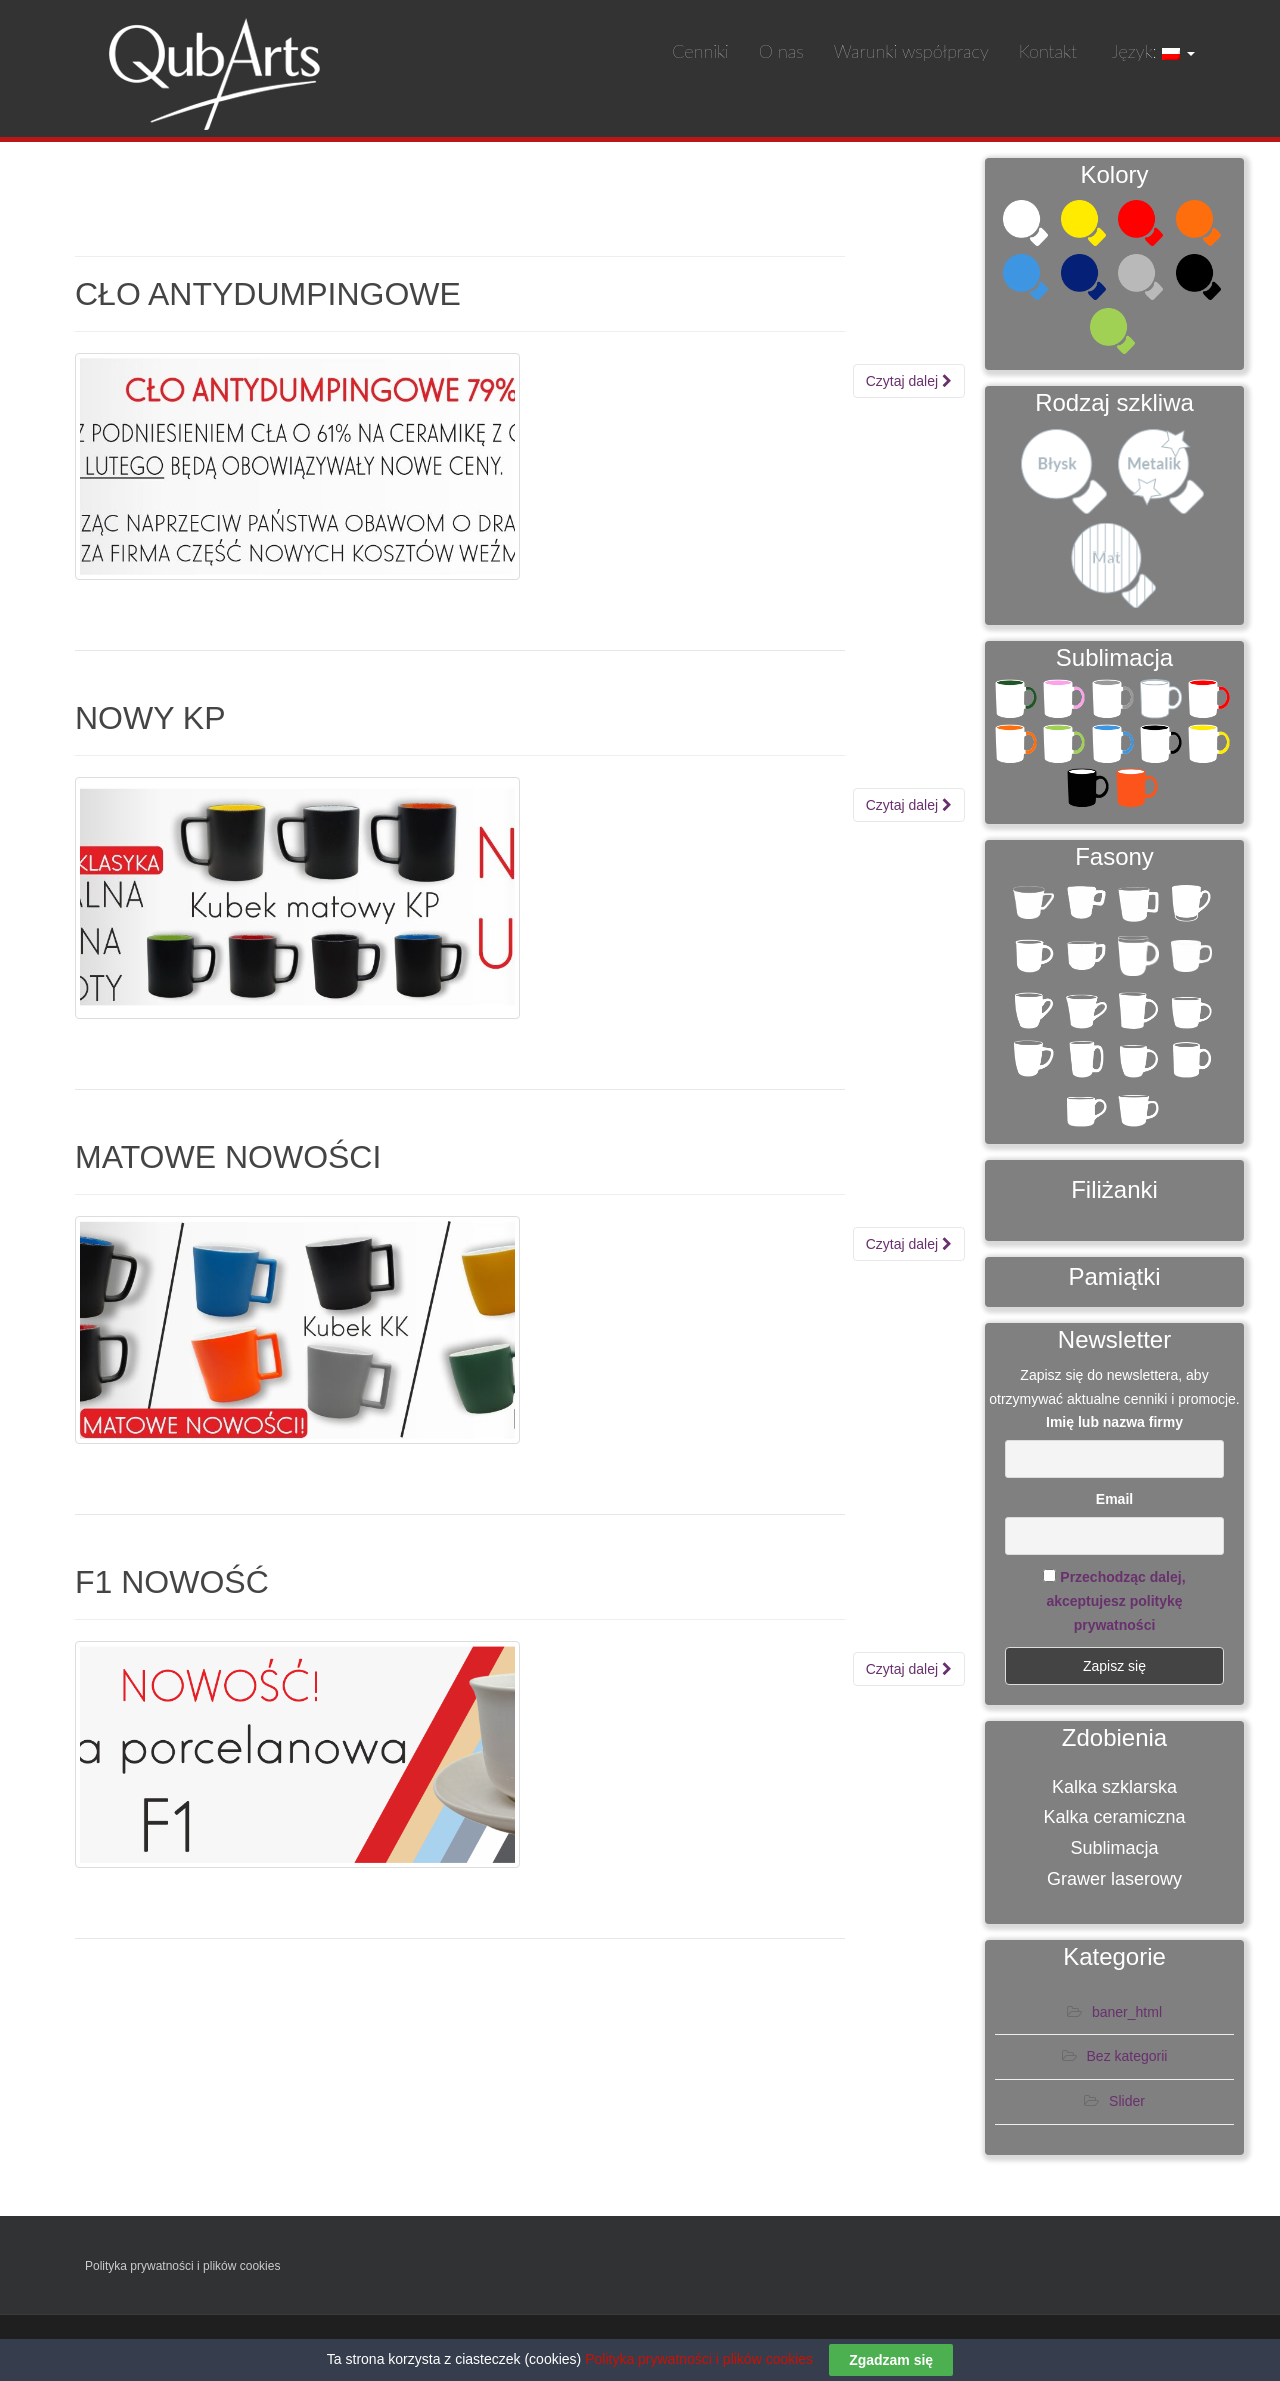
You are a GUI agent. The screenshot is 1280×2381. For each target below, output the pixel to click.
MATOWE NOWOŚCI (228, 1157)
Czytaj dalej (909, 381)
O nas (781, 51)
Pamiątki (1114, 1281)
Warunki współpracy (911, 51)
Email (1114, 1504)
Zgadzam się (891, 2360)
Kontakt (1048, 51)
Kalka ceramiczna (1114, 1823)
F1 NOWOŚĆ (172, 1582)
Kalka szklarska (1114, 1792)
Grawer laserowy (1114, 1884)
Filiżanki (1114, 1194)
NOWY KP (150, 718)
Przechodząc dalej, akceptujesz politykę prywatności (1115, 1606)
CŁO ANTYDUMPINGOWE (268, 294)
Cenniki (700, 51)
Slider (1127, 2106)
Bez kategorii (1127, 2062)
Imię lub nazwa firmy (1114, 1428)
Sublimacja (1114, 1853)
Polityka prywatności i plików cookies (182, 2271)
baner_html (1127, 2017)
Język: (1151, 51)
